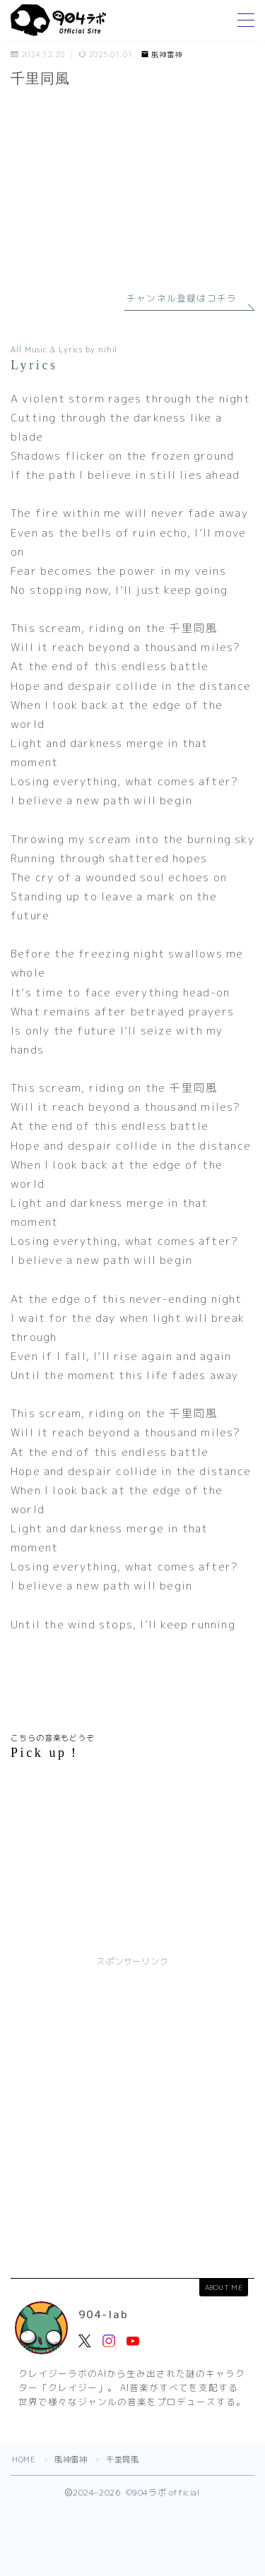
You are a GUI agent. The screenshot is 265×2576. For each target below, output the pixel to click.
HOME (23, 2459)
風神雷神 (161, 55)
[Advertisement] (132, 2113)
